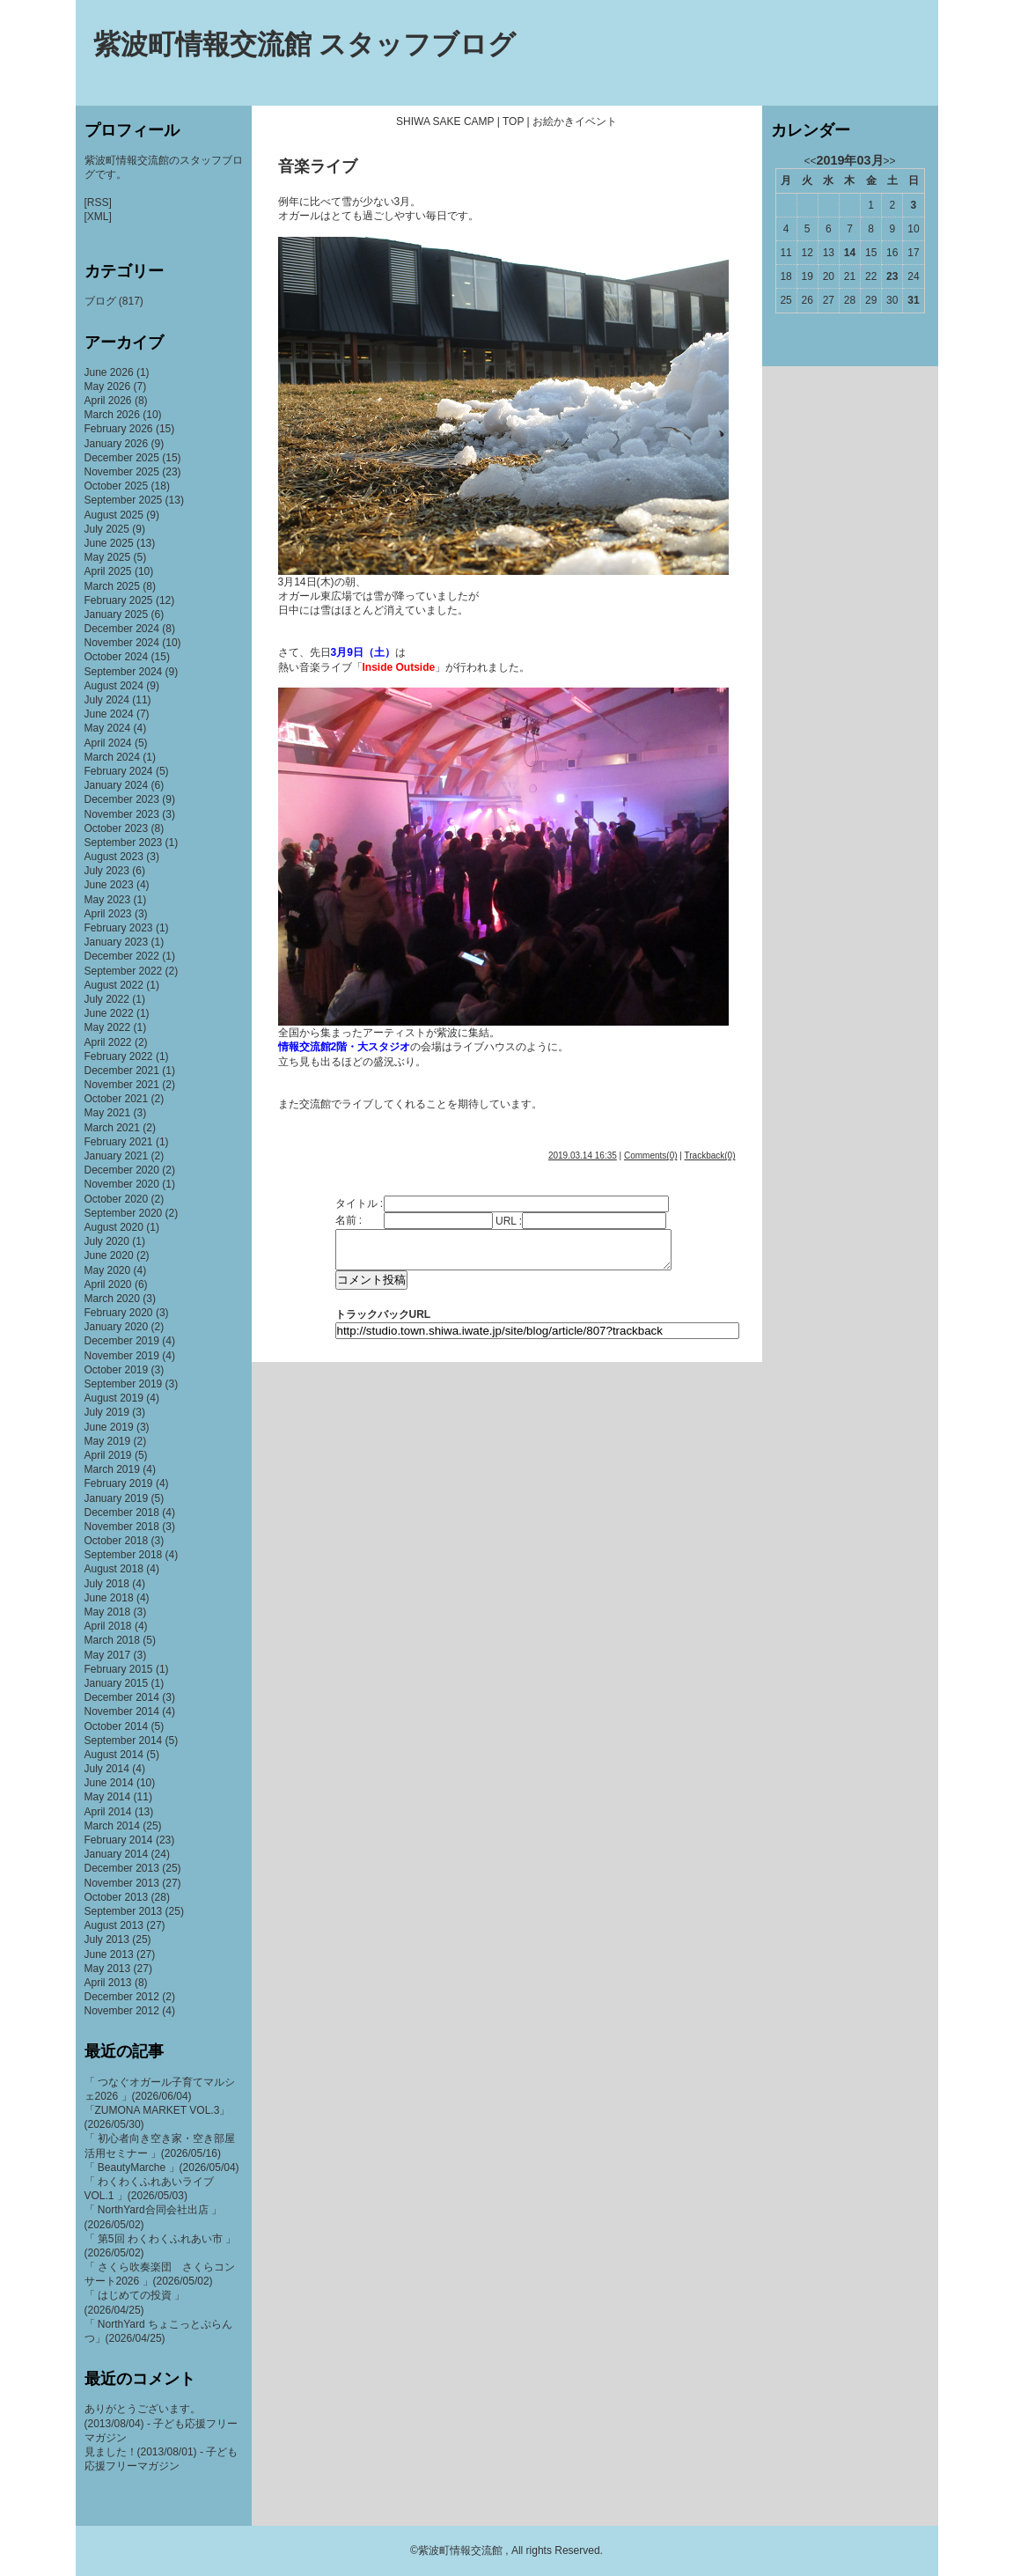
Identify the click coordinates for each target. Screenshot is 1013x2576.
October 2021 (116, 1099)
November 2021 (121, 1084)
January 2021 (116, 1156)
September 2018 (123, 1555)
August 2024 (113, 686)
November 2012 (121, 2011)
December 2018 (121, 1512)
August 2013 (113, 1925)
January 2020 (116, 1327)
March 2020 (112, 1298)
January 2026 (116, 444)
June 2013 (109, 1954)
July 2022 (106, 999)
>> (890, 161)
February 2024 (118, 771)
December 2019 (121, 1341)
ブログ (100, 301)
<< (810, 161)
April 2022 (108, 1042)
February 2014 (118, 1840)
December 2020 (121, 1170)
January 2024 (116, 785)
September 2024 (123, 672)
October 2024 (116, 657)
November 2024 (121, 643)
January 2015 (116, 1683)
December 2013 (121, 1868)
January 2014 (116, 1854)
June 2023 (109, 885)
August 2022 (113, 985)
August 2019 (113, 1398)
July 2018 (106, 1584)
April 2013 (108, 1982)
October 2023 (116, 828)
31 (913, 300)
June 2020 (109, 1255)
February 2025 (118, 600)
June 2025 (109, 543)
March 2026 (112, 414)
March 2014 (112, 1826)
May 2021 (107, 1113)
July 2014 (106, 1769)
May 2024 (107, 728)
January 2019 (116, 1498)
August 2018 (113, 1569)
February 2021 (118, 1142)
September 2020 (123, 1213)
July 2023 (106, 871)
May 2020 (107, 1270)
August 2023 (113, 856)
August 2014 (113, 1754)
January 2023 (116, 942)
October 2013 (116, 1897)
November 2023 (121, 814)
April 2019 (108, 1455)
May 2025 (107, 557)
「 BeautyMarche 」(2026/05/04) (161, 2167)
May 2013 (107, 1968)
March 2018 (112, 1640)
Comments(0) (651, 1155)
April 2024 (108, 743)
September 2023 (123, 842)
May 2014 (107, 1797)
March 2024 (112, 757)
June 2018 (109, 1598)
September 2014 (123, 1740)
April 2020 (108, 1284)
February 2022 (118, 1056)
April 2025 (108, 571)
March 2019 (112, 1469)
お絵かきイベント (574, 121)
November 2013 (121, 1883)
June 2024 (109, 714)
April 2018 (108, 1626)
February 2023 (118, 928)
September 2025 (123, 500)
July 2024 (106, 700)
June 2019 (109, 1427)
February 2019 (118, 1483)
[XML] (98, 216)
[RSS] (98, 202)
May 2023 (107, 900)
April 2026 (108, 400)
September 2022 (123, 971)
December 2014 (121, 1697)
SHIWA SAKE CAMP (445, 121)
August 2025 (113, 515)
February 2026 (118, 429)
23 (892, 276)
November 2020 (121, 1184)
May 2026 (107, 386)
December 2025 (121, 458)
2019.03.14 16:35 (582, 1155)
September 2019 (123, 1384)
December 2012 (121, 1997)
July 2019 (106, 1412)
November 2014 (121, 1711)
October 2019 (116, 1370)
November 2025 (121, 472)
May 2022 (107, 1027)
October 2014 (116, 1726)
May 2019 (107, 1441)
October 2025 (116, 486)
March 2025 (112, 586)
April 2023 (108, 914)
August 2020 (113, 1227)
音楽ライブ (317, 166)
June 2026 (109, 372)
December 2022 (121, 956)
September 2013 (123, 1911)
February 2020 (118, 1312)
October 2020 (116, 1199)
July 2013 (106, 1939)
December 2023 (121, 799)
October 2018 (116, 1541)
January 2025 (116, 614)
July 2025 (106, 529)
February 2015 (118, 1669)
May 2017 (107, 1655)
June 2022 (109, 1013)
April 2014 (108, 1812)
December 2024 (121, 628)
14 (849, 253)
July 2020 (106, 1241)
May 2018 (107, 1612)
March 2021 (112, 1128)
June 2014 (109, 1783)
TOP (513, 121)
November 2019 (121, 1356)
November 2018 (121, 1526)
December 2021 (121, 1070)
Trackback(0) (710, 1155)
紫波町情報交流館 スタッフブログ (305, 44)
